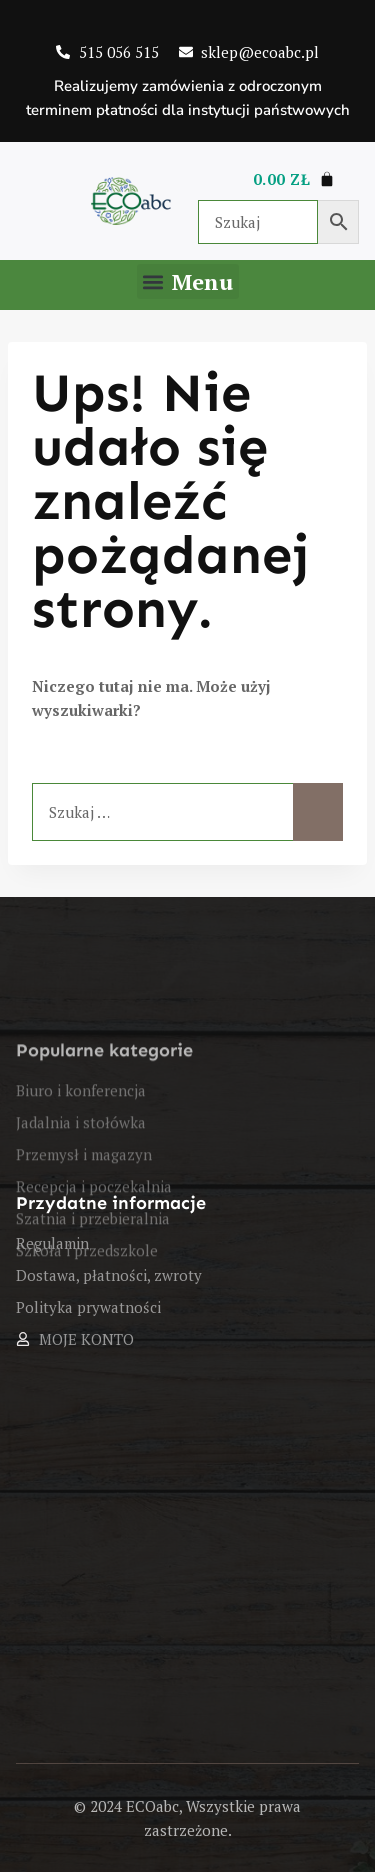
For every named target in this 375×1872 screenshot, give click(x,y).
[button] (188, 281)
